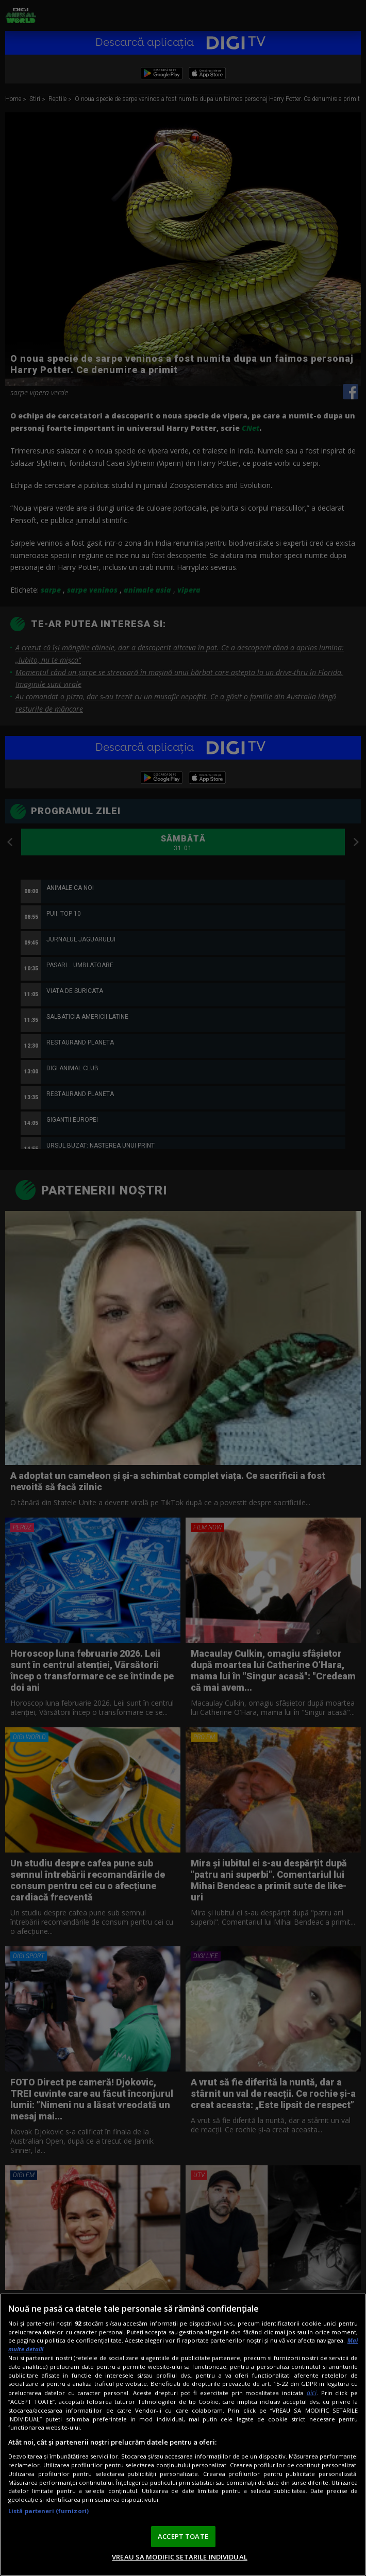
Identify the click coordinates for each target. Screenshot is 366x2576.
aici (312, 2392)
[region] (183, 2434)
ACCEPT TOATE (183, 2536)
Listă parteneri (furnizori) (48, 2511)
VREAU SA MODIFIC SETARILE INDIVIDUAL (179, 2557)
